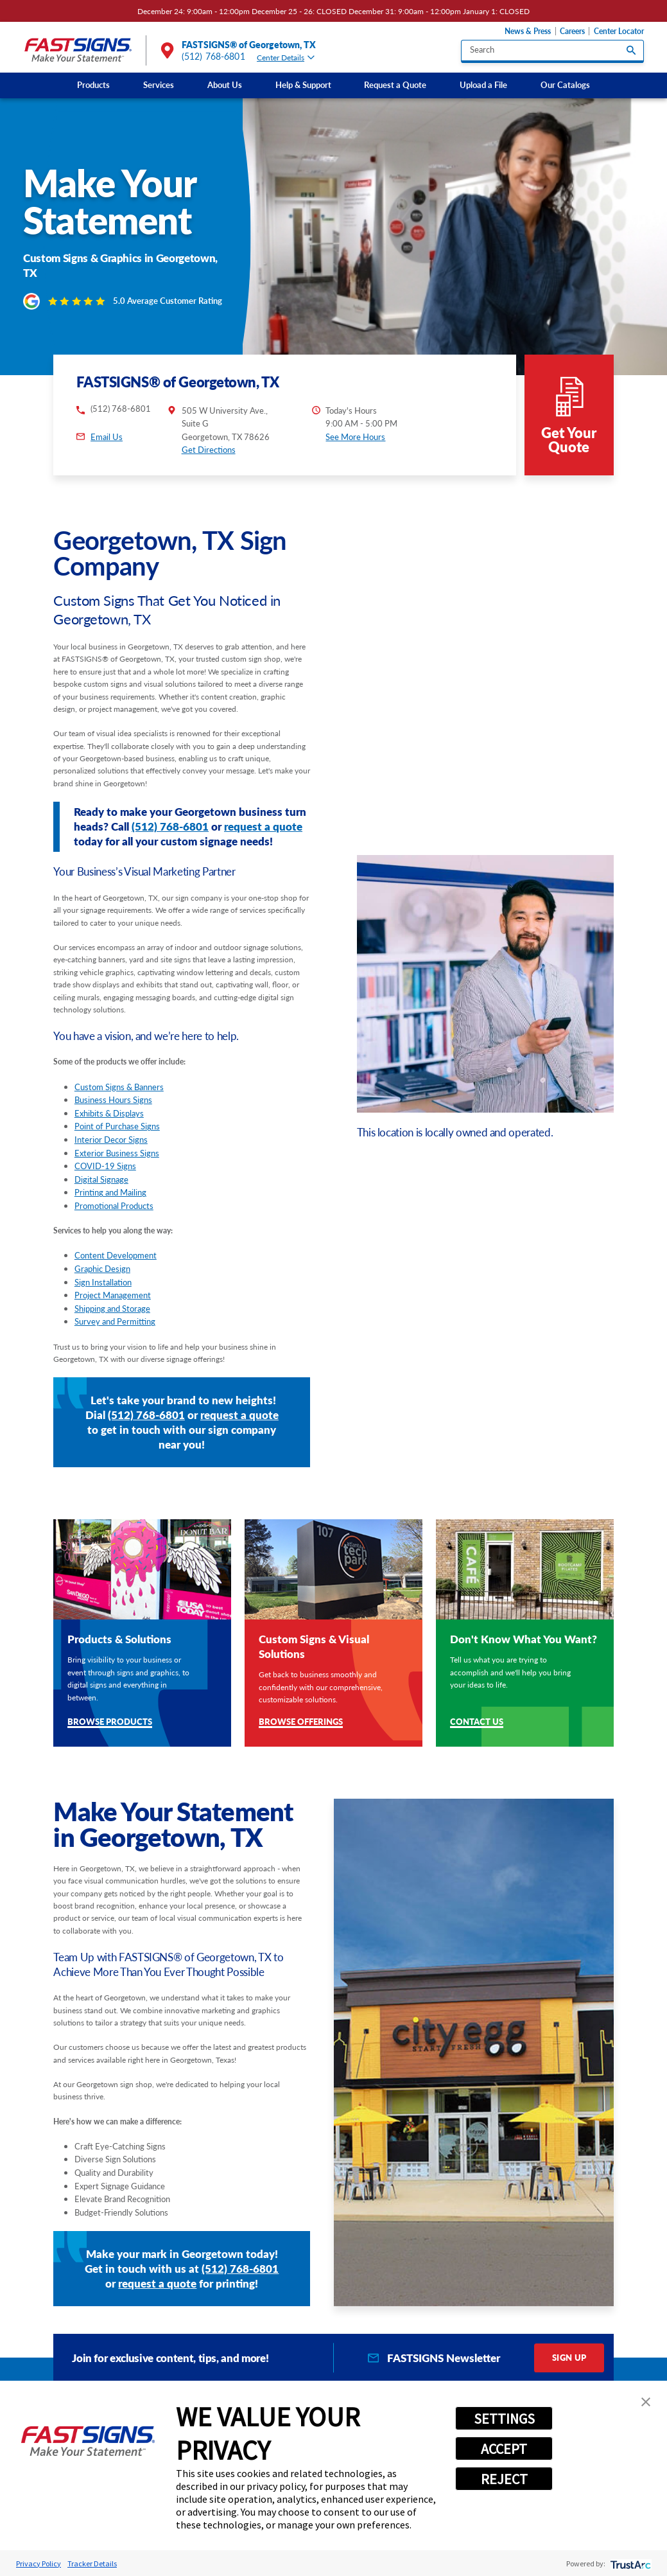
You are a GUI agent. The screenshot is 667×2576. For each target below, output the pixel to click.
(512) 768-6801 (213, 56)
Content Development (115, 1228)
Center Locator (619, 31)
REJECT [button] (504, 2479)
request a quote (263, 799)
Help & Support (303, 85)
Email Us (107, 410)
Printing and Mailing (110, 1165)
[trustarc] (629, 2563)
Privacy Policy (38, 2563)
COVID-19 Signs (105, 1138)
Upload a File (483, 85)
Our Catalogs (565, 85)
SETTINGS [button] (504, 2419)
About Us (224, 85)
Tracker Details (92, 2563)
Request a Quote (395, 85)
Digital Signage (101, 1152)
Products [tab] (276, 2379)
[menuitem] (93, 85)
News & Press (528, 31)
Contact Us (476, 1695)
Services (158, 85)
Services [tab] (184, 2379)
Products (93, 85)
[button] (646, 2402)
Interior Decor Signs (111, 1112)
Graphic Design (102, 1241)
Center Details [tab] (286, 57)
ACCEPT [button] (504, 2449)
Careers (572, 31)
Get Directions (209, 422)
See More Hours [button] (355, 409)
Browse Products (109, 1695)
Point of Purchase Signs (117, 1099)
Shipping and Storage (112, 1281)
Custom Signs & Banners (119, 1059)
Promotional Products (113, 1178)
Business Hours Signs (113, 1073)
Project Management (112, 1268)
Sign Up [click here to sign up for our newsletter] (569, 2330)
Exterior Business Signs (116, 1125)
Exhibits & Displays (109, 1085)
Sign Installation (103, 1254)
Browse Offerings (301, 1695)
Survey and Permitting (114, 1294)
